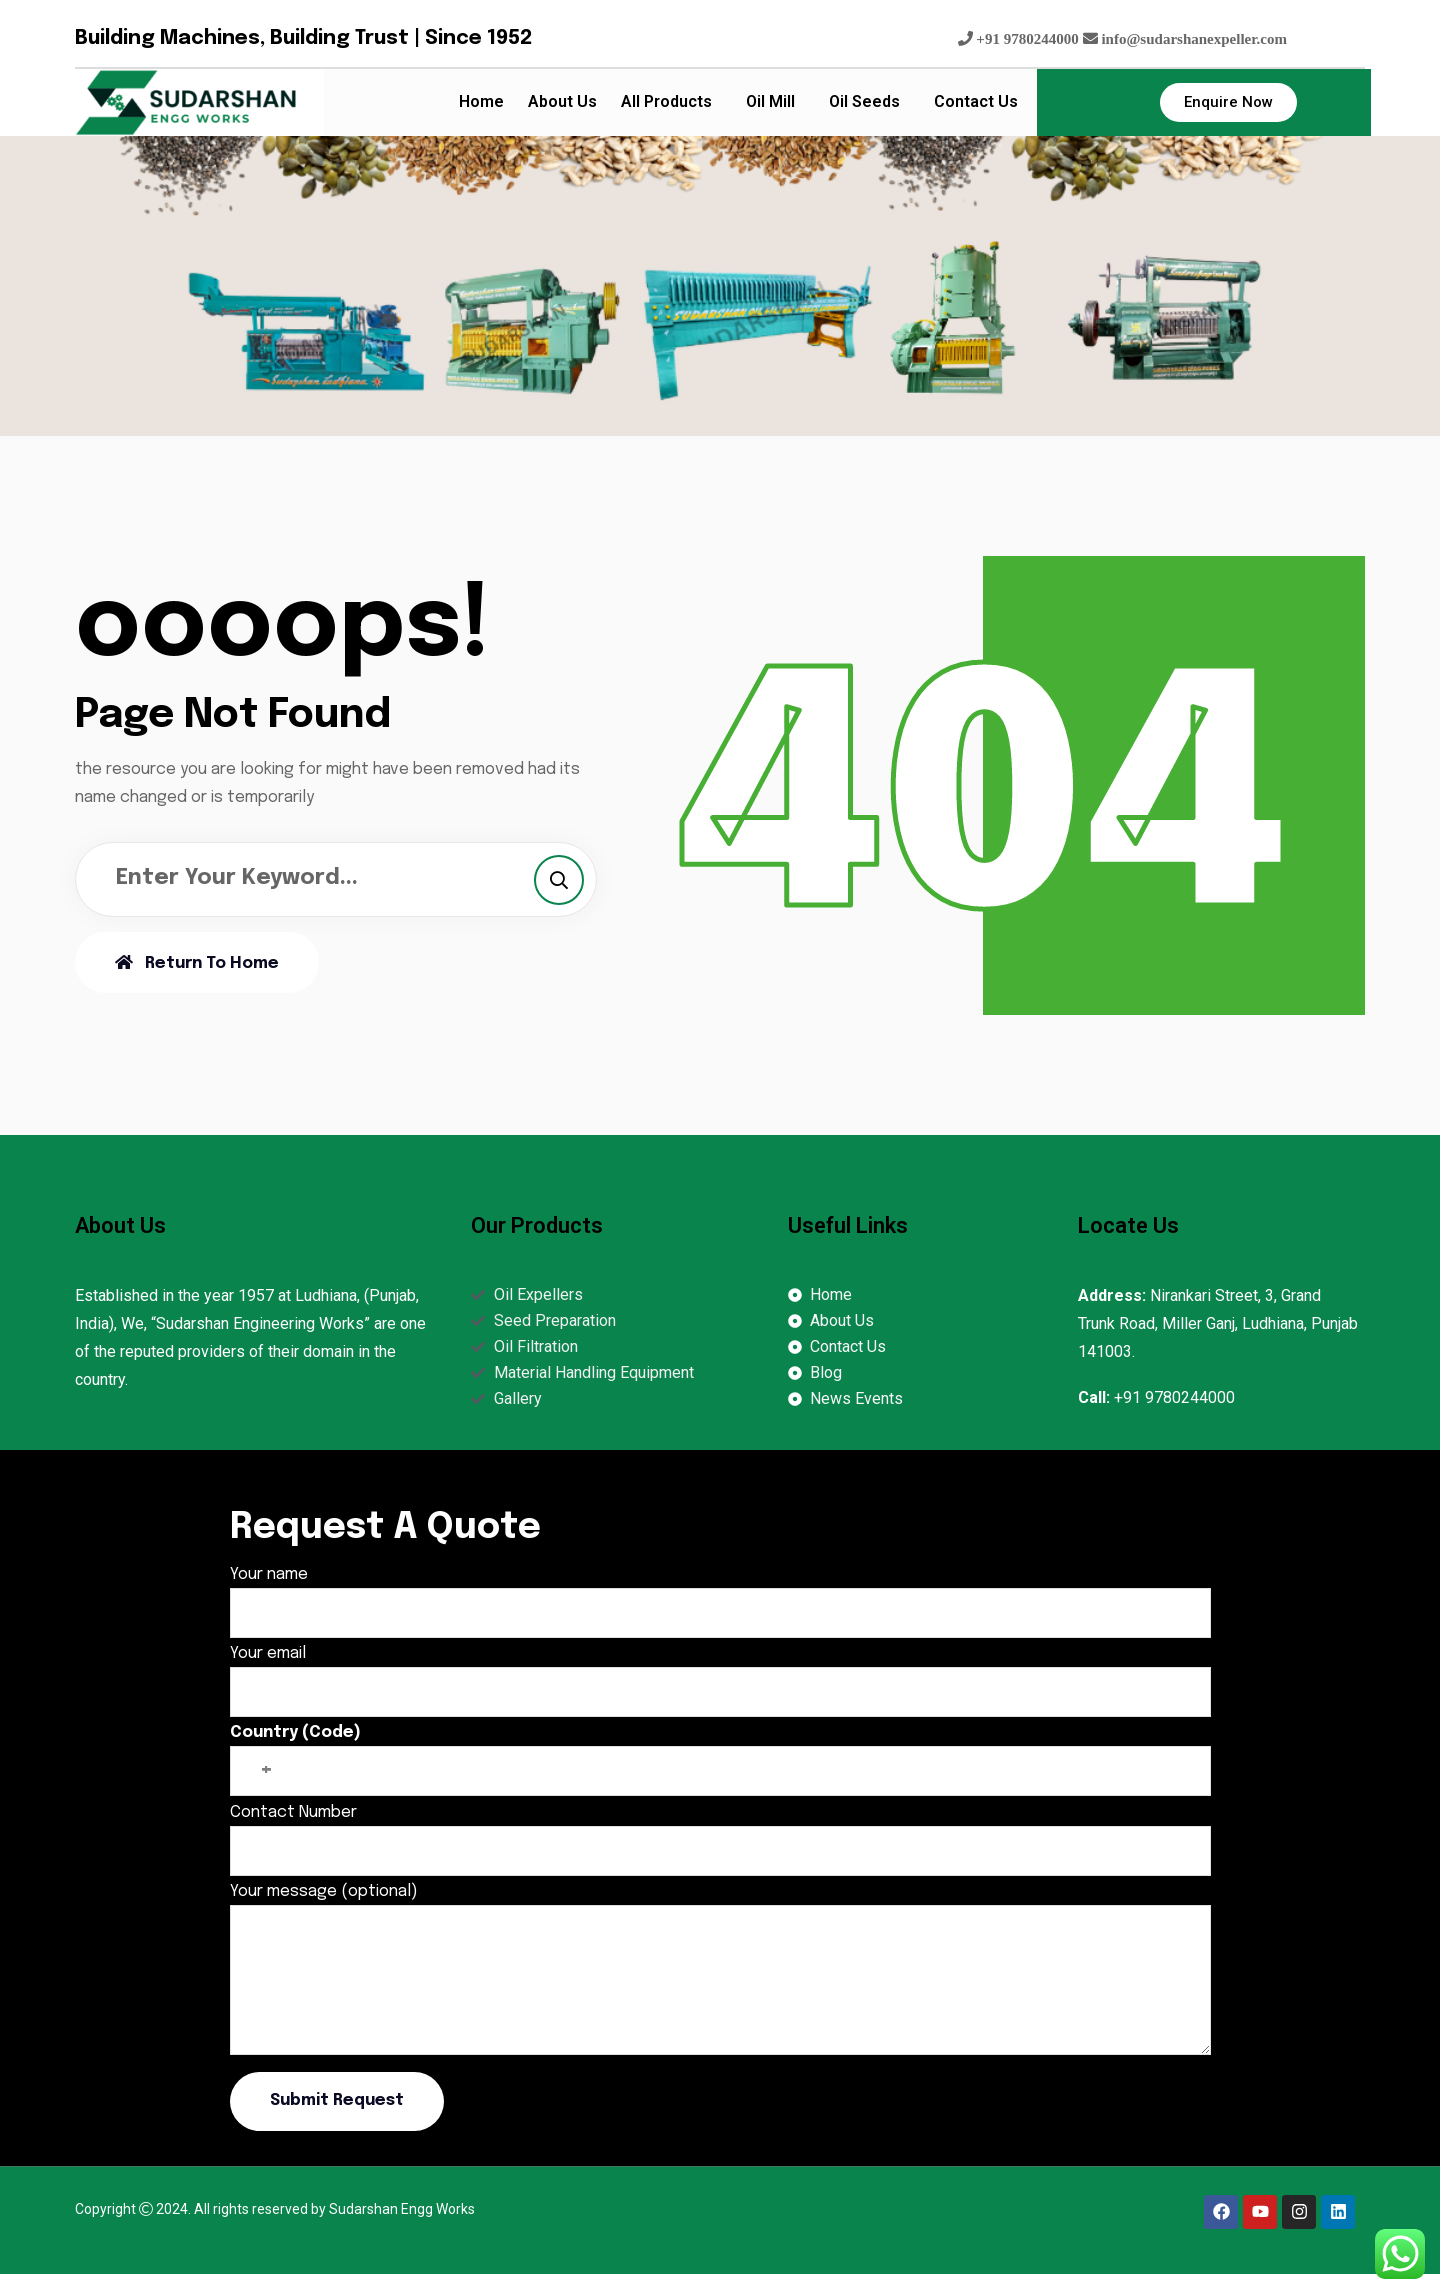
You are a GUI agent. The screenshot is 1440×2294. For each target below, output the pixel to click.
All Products (666, 101)
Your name (720, 1593)
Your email (720, 1672)
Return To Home (197, 963)
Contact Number (720, 1831)
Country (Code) (720, 1751)
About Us (562, 101)
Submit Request (337, 2100)
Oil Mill (770, 101)
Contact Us (976, 101)
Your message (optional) (720, 1971)
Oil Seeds (864, 101)
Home (481, 101)
